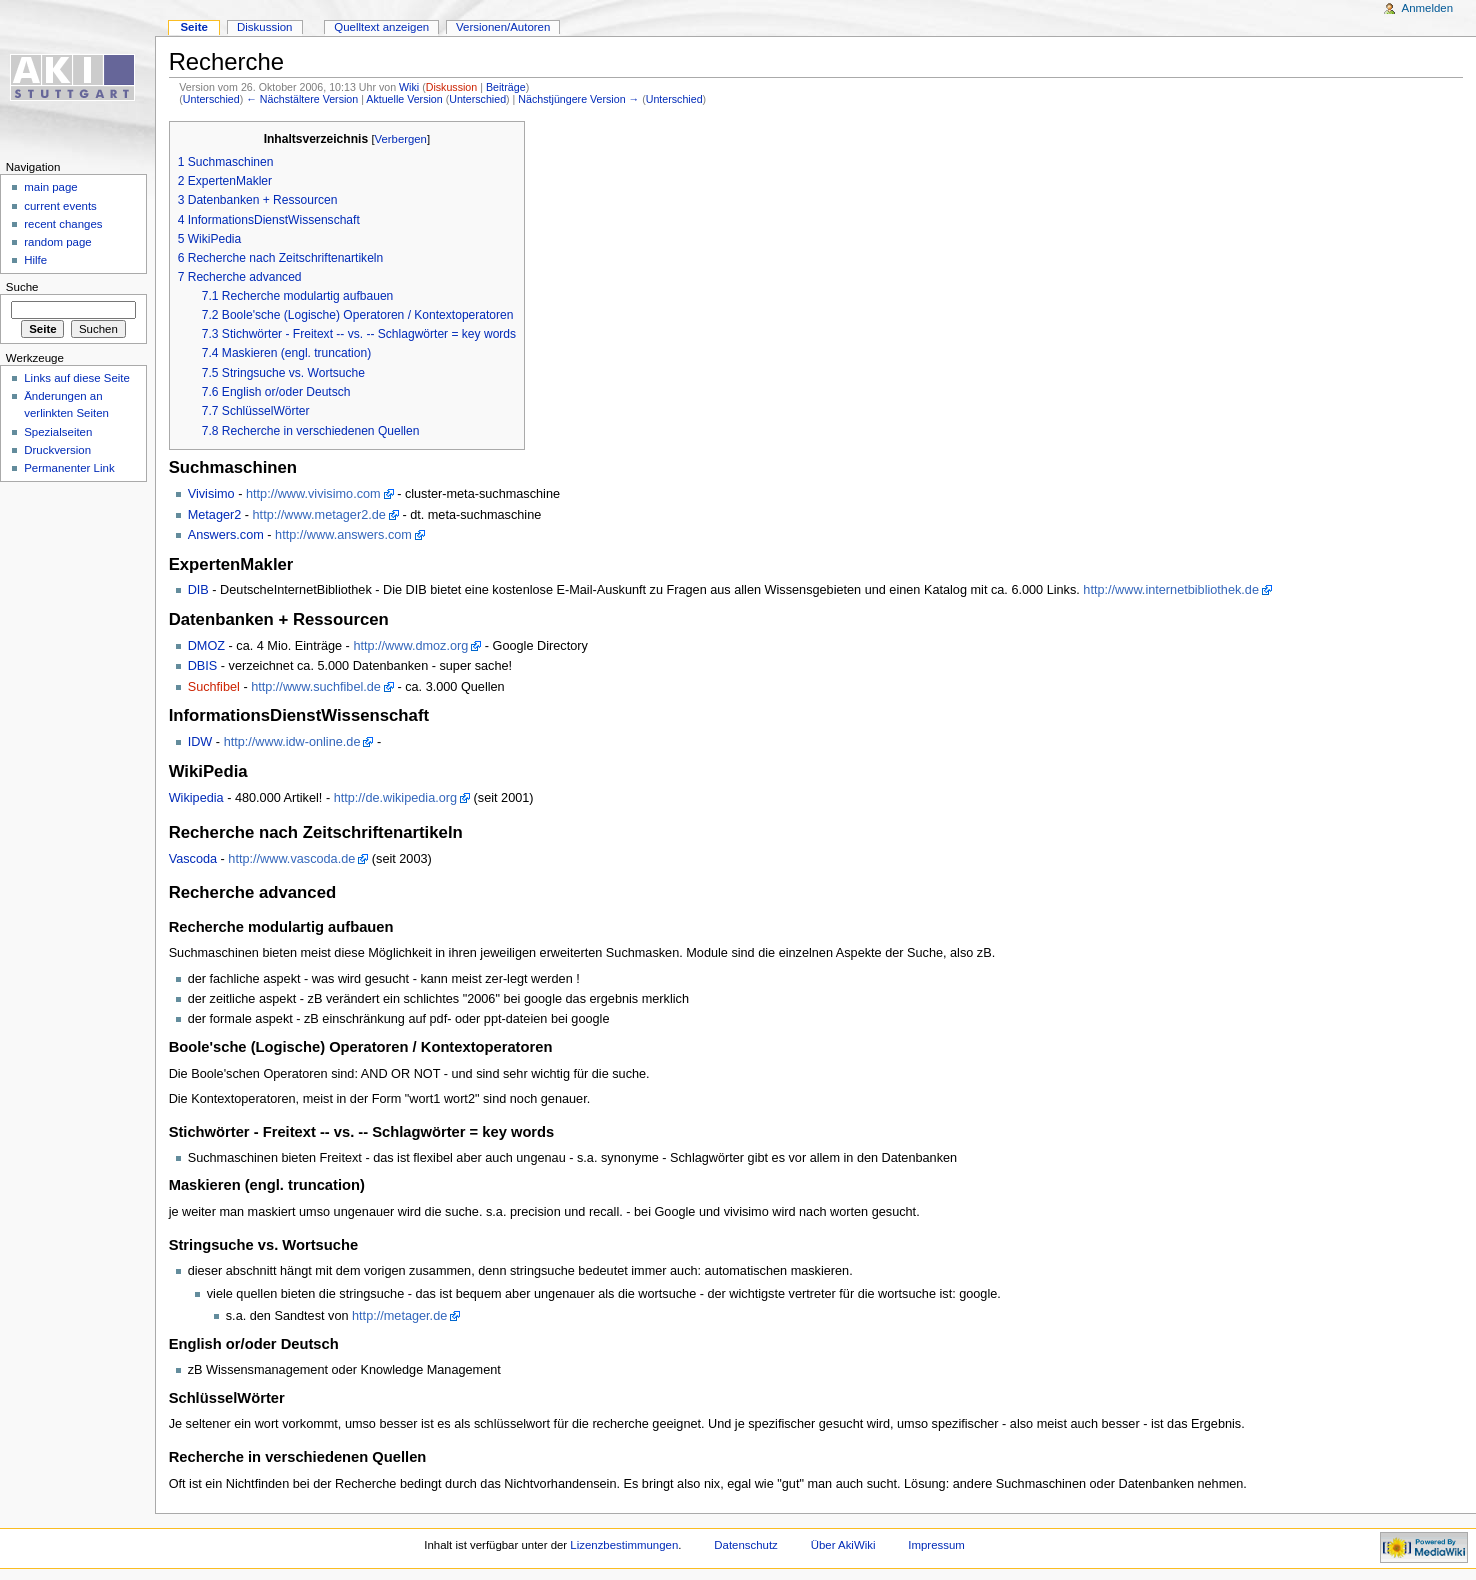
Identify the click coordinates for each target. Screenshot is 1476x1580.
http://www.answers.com (343, 535)
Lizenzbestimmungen (624, 1545)
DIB (198, 590)
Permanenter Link (69, 468)
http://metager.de (399, 1316)
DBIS (203, 666)
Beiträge (506, 87)
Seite (193, 27)
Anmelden (1428, 8)
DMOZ (206, 646)
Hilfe (35, 260)
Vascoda (193, 859)
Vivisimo (211, 494)
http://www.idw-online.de (292, 742)
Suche (22, 287)
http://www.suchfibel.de (316, 687)
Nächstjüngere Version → (578, 99)
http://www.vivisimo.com (313, 494)
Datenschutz (746, 1545)
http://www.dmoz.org (410, 646)
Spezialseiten (58, 432)
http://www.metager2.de (319, 515)
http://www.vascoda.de (291, 859)
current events (60, 206)
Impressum (936, 1545)
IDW (200, 742)
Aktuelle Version (404, 99)
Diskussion (452, 87)
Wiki (409, 87)
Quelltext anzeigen (381, 27)
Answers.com (226, 535)
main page (51, 187)
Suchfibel (214, 687)
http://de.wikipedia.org (395, 798)
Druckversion (57, 450)
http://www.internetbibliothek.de (1171, 590)
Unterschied (211, 99)
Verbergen (401, 139)
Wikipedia (196, 798)
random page (58, 242)
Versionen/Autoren (503, 27)
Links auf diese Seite (77, 378)
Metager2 (215, 515)
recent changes (63, 224)
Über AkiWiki (843, 1545)
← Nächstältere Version (302, 99)
